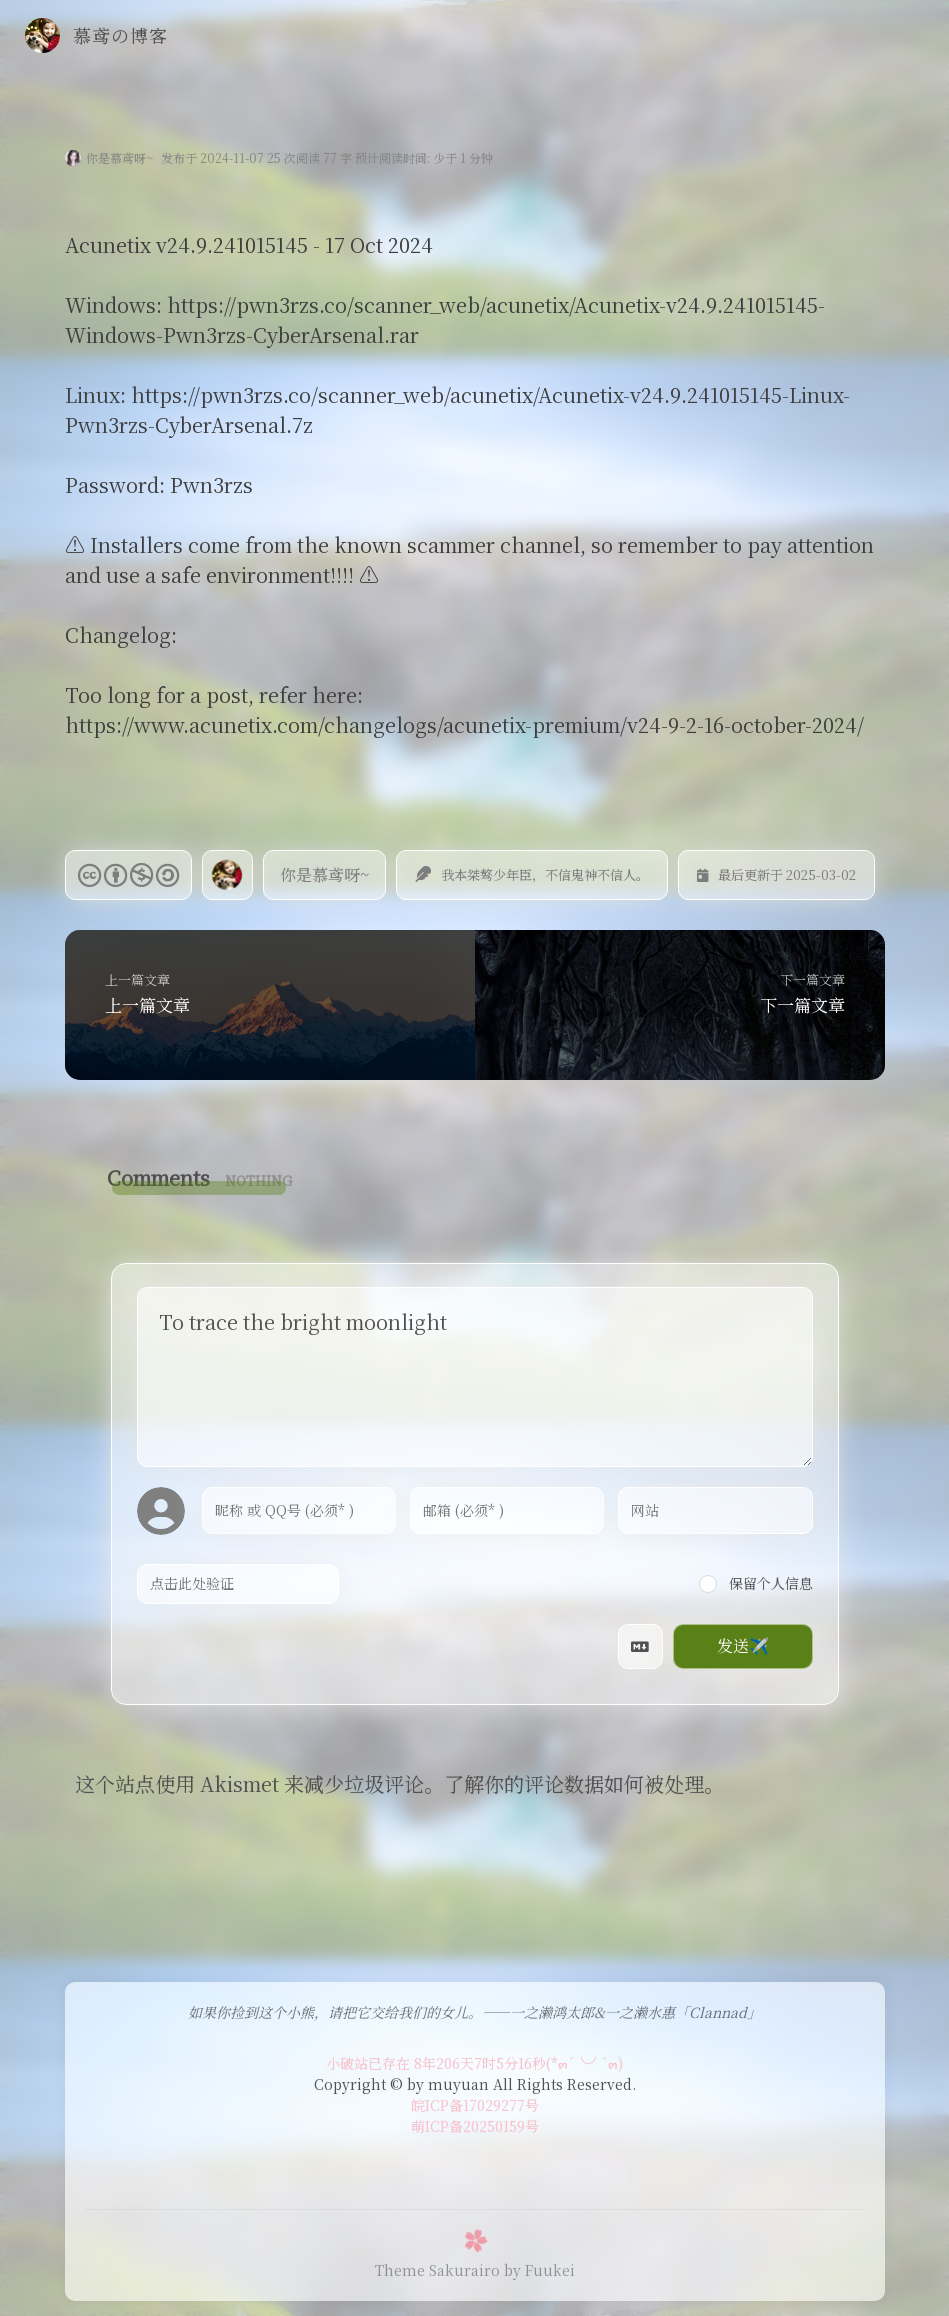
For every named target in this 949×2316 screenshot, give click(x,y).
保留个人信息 (756, 1583)
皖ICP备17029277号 (475, 2105)
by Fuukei (539, 2270)
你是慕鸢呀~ (119, 157)
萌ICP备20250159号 (475, 2126)
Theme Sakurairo (437, 2270)
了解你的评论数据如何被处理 (574, 1783)
